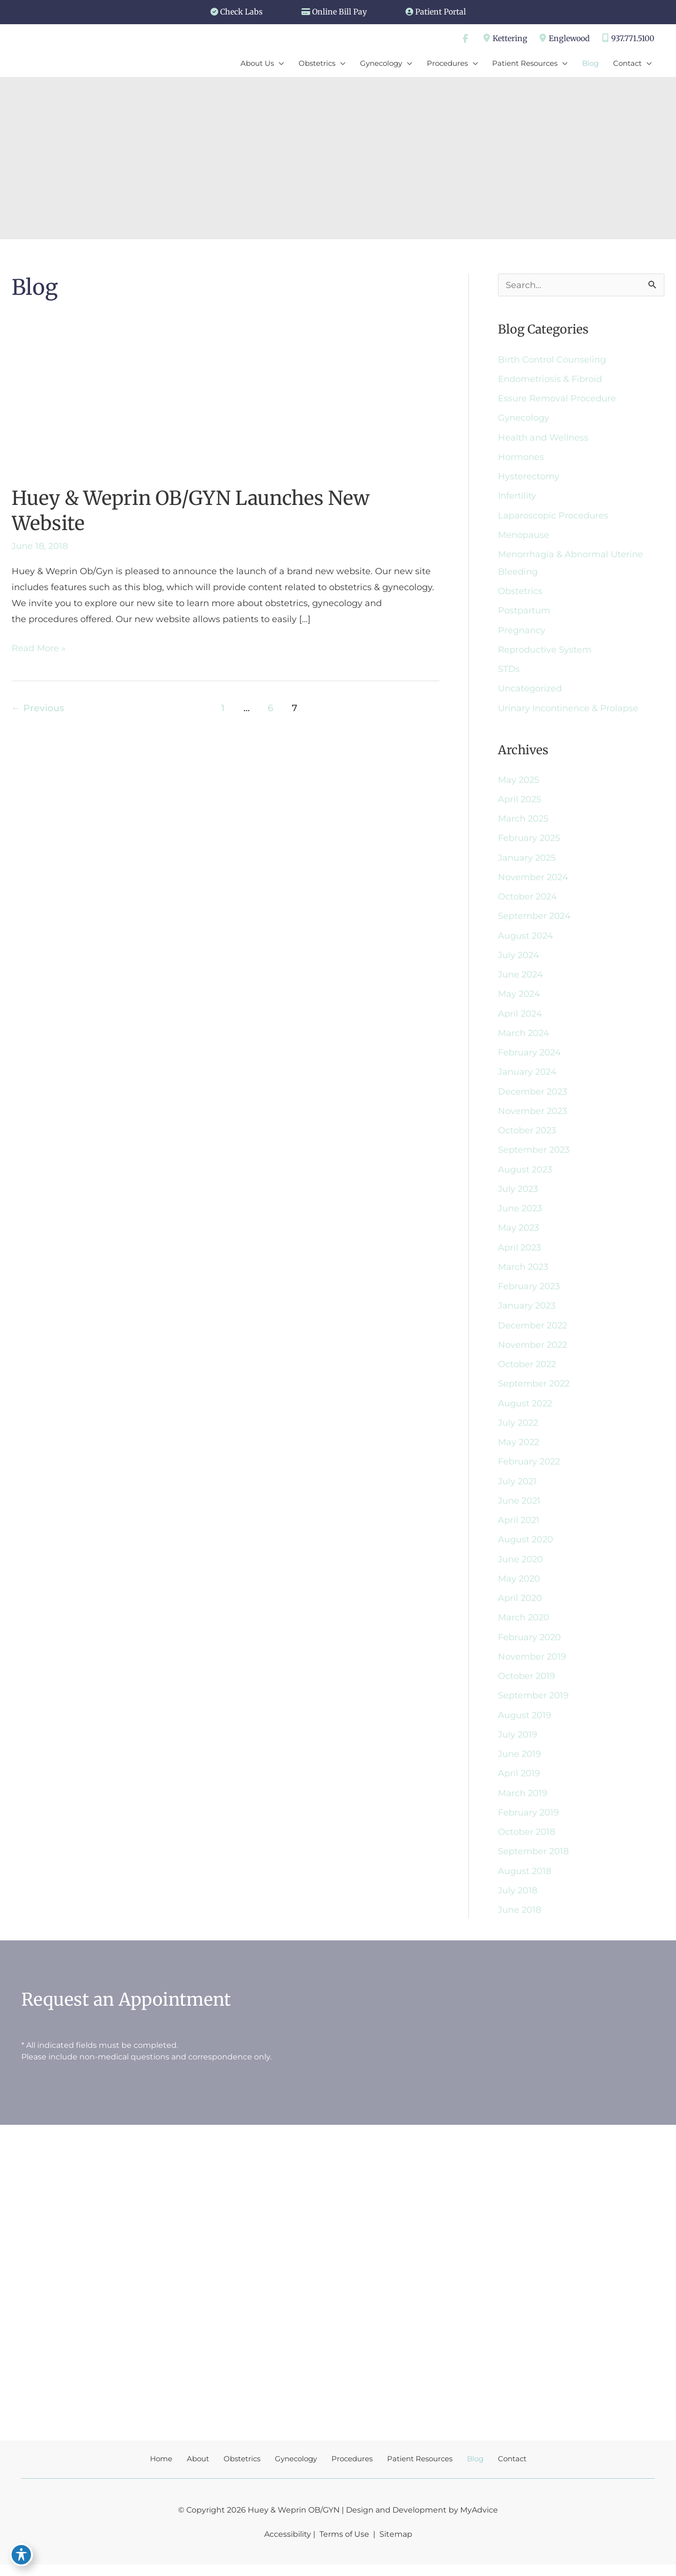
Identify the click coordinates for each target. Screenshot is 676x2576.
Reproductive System (544, 653)
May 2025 (518, 783)
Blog (475, 2470)
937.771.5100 (627, 38)
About (198, 2470)
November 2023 (532, 1117)
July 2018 (517, 1901)
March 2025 (523, 823)
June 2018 (519, 1921)
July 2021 (517, 1489)
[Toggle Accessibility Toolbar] (21, 2554)
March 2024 (523, 1038)
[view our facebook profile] (463, 38)
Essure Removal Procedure (557, 400)
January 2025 (527, 862)
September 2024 (534, 920)
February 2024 (529, 1058)
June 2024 (520, 980)
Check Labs (241, 11)
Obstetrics (520, 594)
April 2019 (519, 1783)
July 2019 (517, 1744)
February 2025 (529, 842)
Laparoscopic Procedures (553, 518)
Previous (38, 710)
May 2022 (518, 1450)
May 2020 (519, 1587)
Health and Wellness (543, 439)
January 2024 (527, 1077)
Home (161, 2470)
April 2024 (520, 1019)
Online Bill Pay (339, 11)
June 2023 (520, 1215)
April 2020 (520, 1607)
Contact (512, 2470)
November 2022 (532, 1352)
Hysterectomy (528, 478)
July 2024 (518, 960)
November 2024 (533, 881)
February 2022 (529, 1469)
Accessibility (287, 2545)
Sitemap (394, 2545)
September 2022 (534, 1391)
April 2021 (519, 1529)
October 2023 (527, 1136)
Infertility (517, 498)
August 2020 (525, 1548)
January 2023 (527, 1313)
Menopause (523, 537)
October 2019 (526, 1685)
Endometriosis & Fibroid (550, 380)
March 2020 (523, 1626)
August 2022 (525, 1411)
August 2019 (524, 1725)
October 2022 (527, 1372)
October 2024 (527, 901)
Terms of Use (344, 2545)
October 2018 (526, 1842)
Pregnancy (521, 633)
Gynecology (523, 419)
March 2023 (523, 1273)
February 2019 (528, 1822)
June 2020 (520, 1568)
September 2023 (534, 1156)
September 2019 (533, 1705)
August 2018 (524, 1881)
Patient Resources (419, 2470)
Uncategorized (530, 692)
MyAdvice (479, 2521)
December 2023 (532, 1097)
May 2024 (519, 999)
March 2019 (522, 1803)
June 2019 (519, 1764)
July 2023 (518, 1195)
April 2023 (519, 1254)
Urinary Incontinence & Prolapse (568, 711)
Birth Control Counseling (552, 361)
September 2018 (533, 1862)
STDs (509, 672)
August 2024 (525, 940)
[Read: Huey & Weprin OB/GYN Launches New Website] (213, 402)
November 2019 (532, 1666)
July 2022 (518, 1430)
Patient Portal (440, 11)
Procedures (352, 2470)
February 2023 (529, 1293)
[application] (278, 64)
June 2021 (519, 1509)
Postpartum (524, 614)
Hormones (521, 459)
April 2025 (519, 803)
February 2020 (529, 1646)
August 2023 (525, 1176)
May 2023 (518, 1234)
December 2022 (532, 1332)
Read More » (39, 650)
